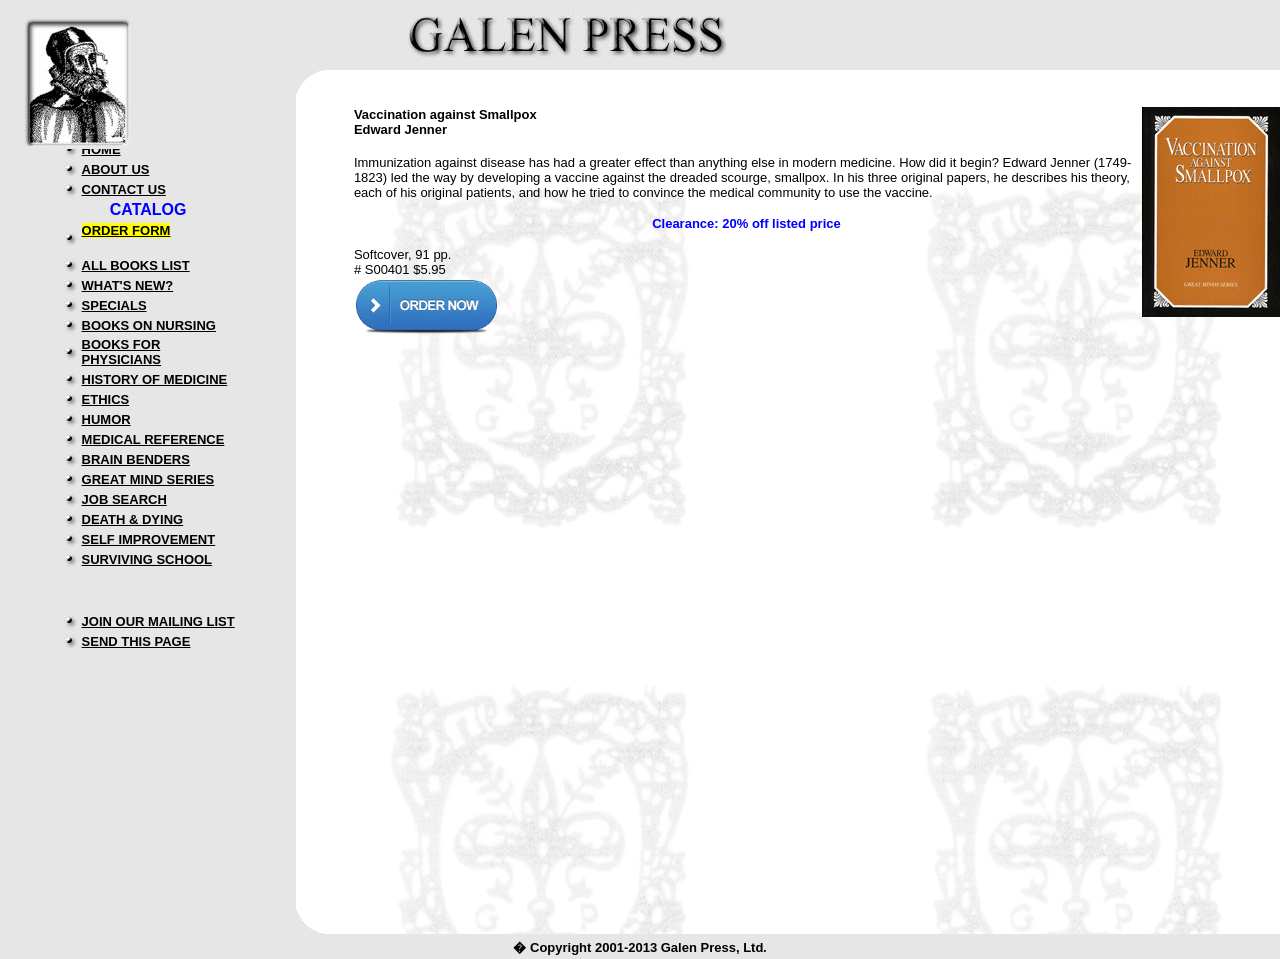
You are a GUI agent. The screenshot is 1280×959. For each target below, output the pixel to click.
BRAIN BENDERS (136, 459)
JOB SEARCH (124, 499)
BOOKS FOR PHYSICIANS (121, 352)
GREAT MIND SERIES (148, 479)
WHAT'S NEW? (128, 285)
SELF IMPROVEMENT (149, 539)
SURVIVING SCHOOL (147, 559)
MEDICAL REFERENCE (153, 439)
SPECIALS (114, 305)
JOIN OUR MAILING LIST (158, 621)
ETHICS (106, 399)
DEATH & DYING (133, 519)
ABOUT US (116, 169)
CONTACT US (124, 189)
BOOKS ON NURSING (149, 325)
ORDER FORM (126, 230)
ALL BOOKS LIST (136, 265)
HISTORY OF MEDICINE (155, 379)
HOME (101, 149)
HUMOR (106, 419)
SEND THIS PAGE (136, 641)
